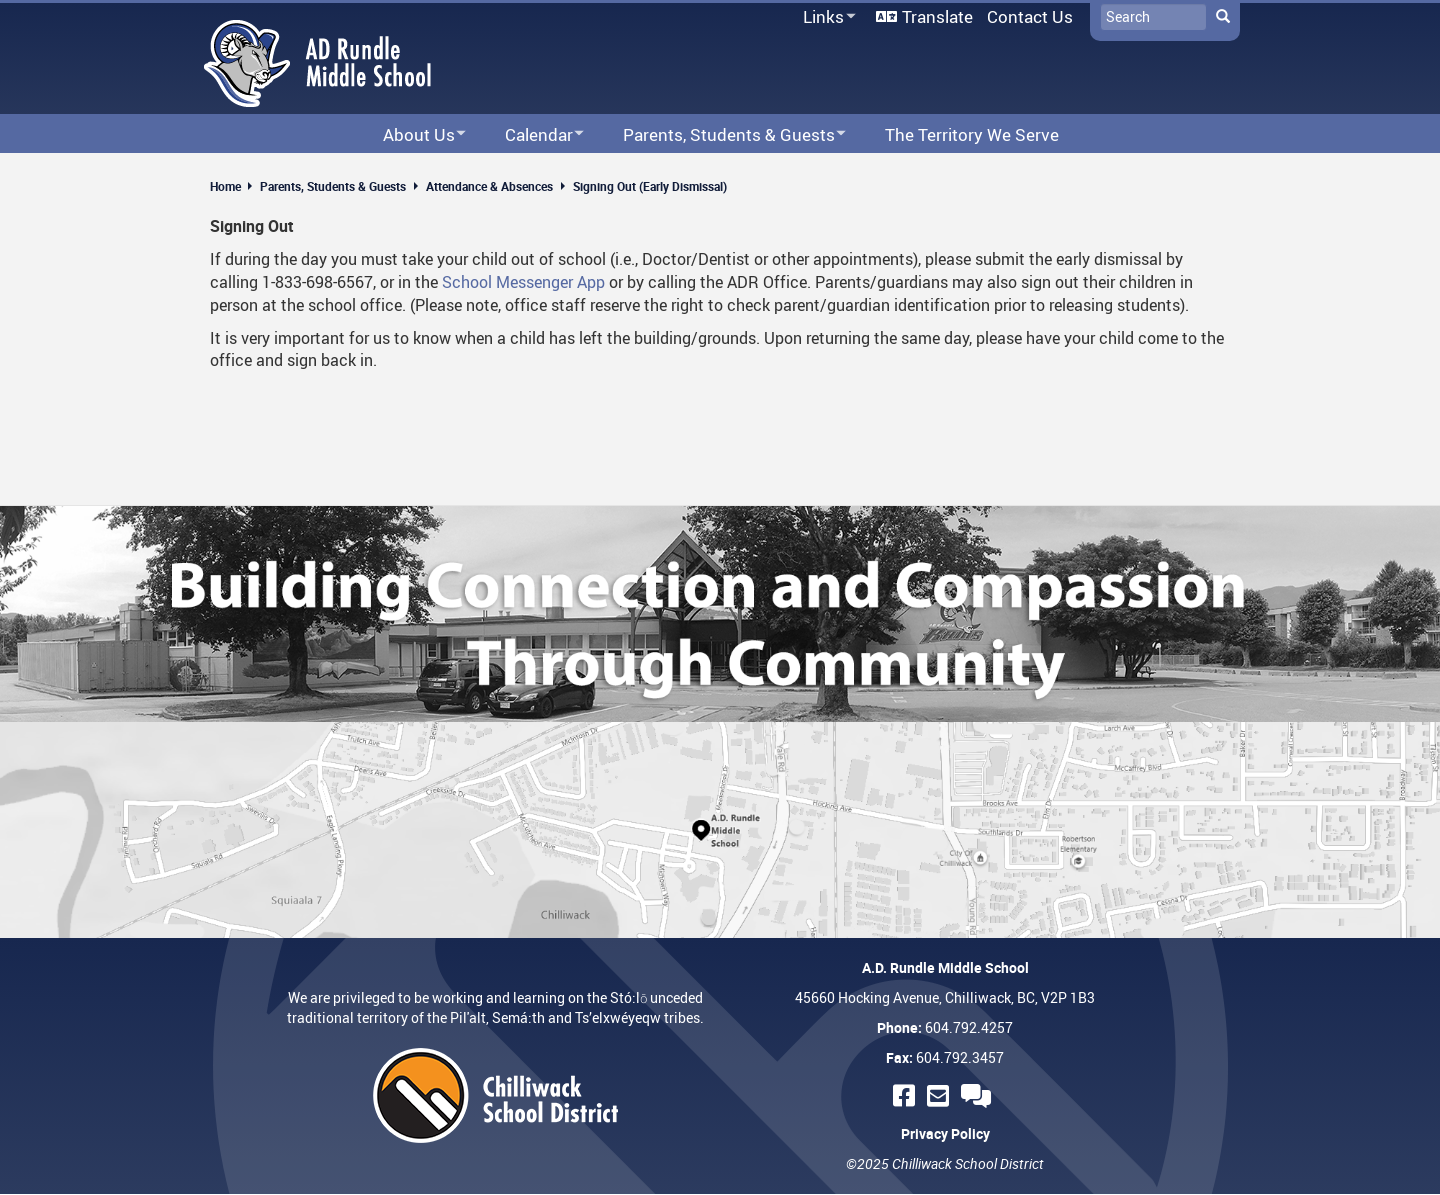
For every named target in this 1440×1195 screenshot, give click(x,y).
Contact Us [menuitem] (1030, 16)
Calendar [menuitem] (531, 135)
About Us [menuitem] (411, 135)
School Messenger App (523, 282)
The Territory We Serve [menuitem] (972, 134)
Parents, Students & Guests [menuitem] (721, 135)
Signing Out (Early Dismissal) (650, 186)
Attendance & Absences (489, 186)
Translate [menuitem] (937, 16)
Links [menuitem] (826, 17)
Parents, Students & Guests (333, 186)
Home (225, 186)
